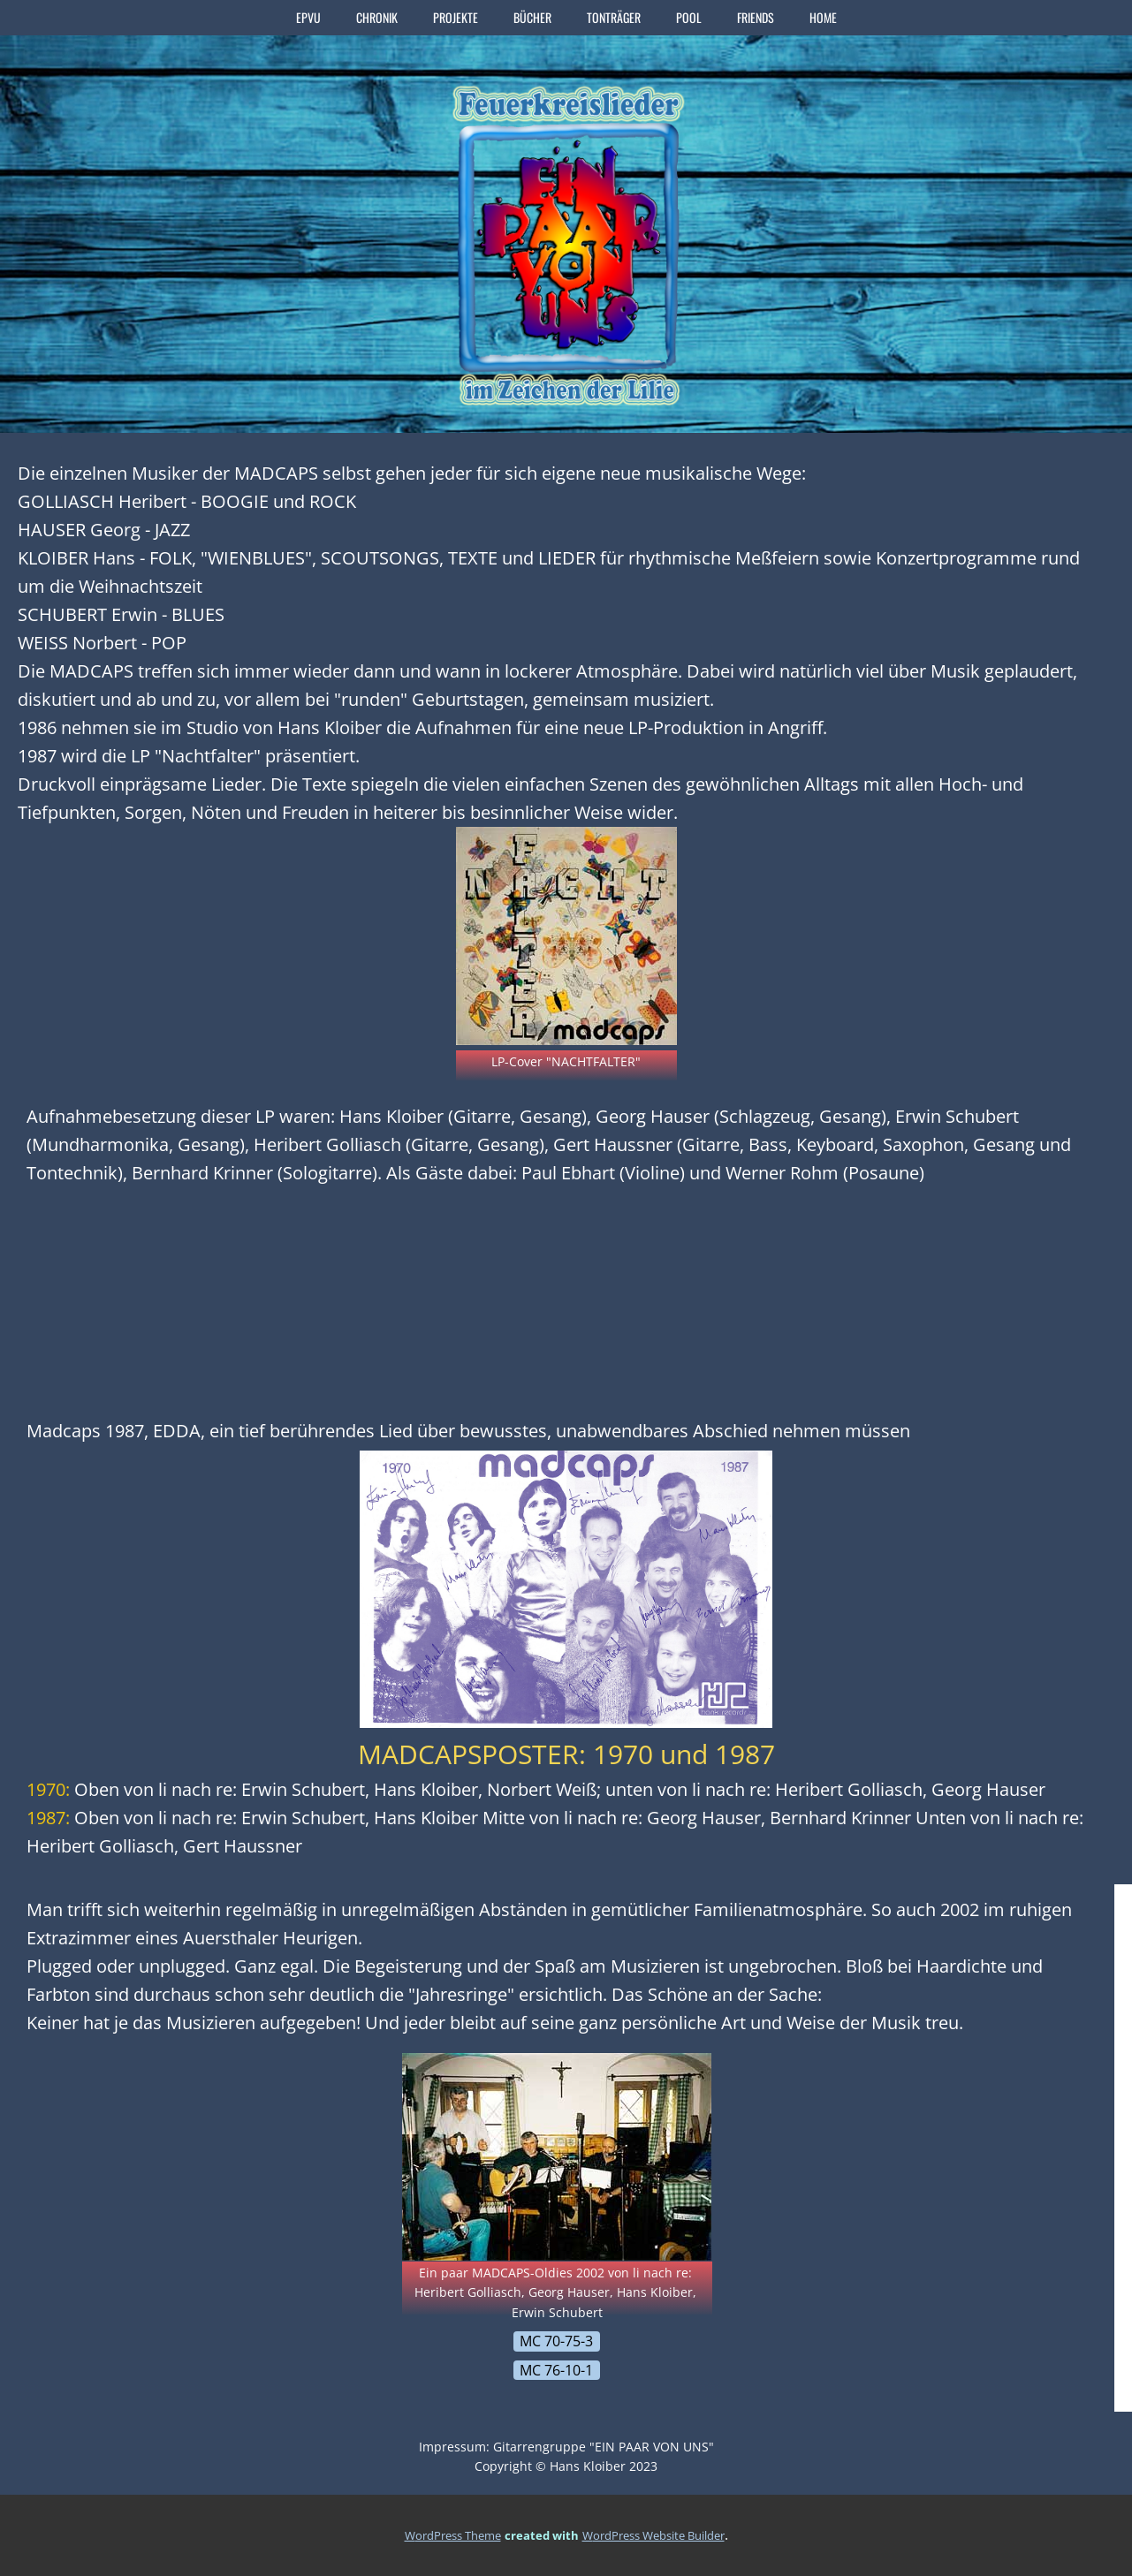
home (823, 17)
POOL (689, 17)
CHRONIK (377, 17)
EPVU (308, 17)
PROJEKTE (455, 17)
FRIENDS (755, 17)
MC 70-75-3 (556, 2341)
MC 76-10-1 (556, 2370)
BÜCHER (532, 17)
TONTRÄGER (614, 17)
